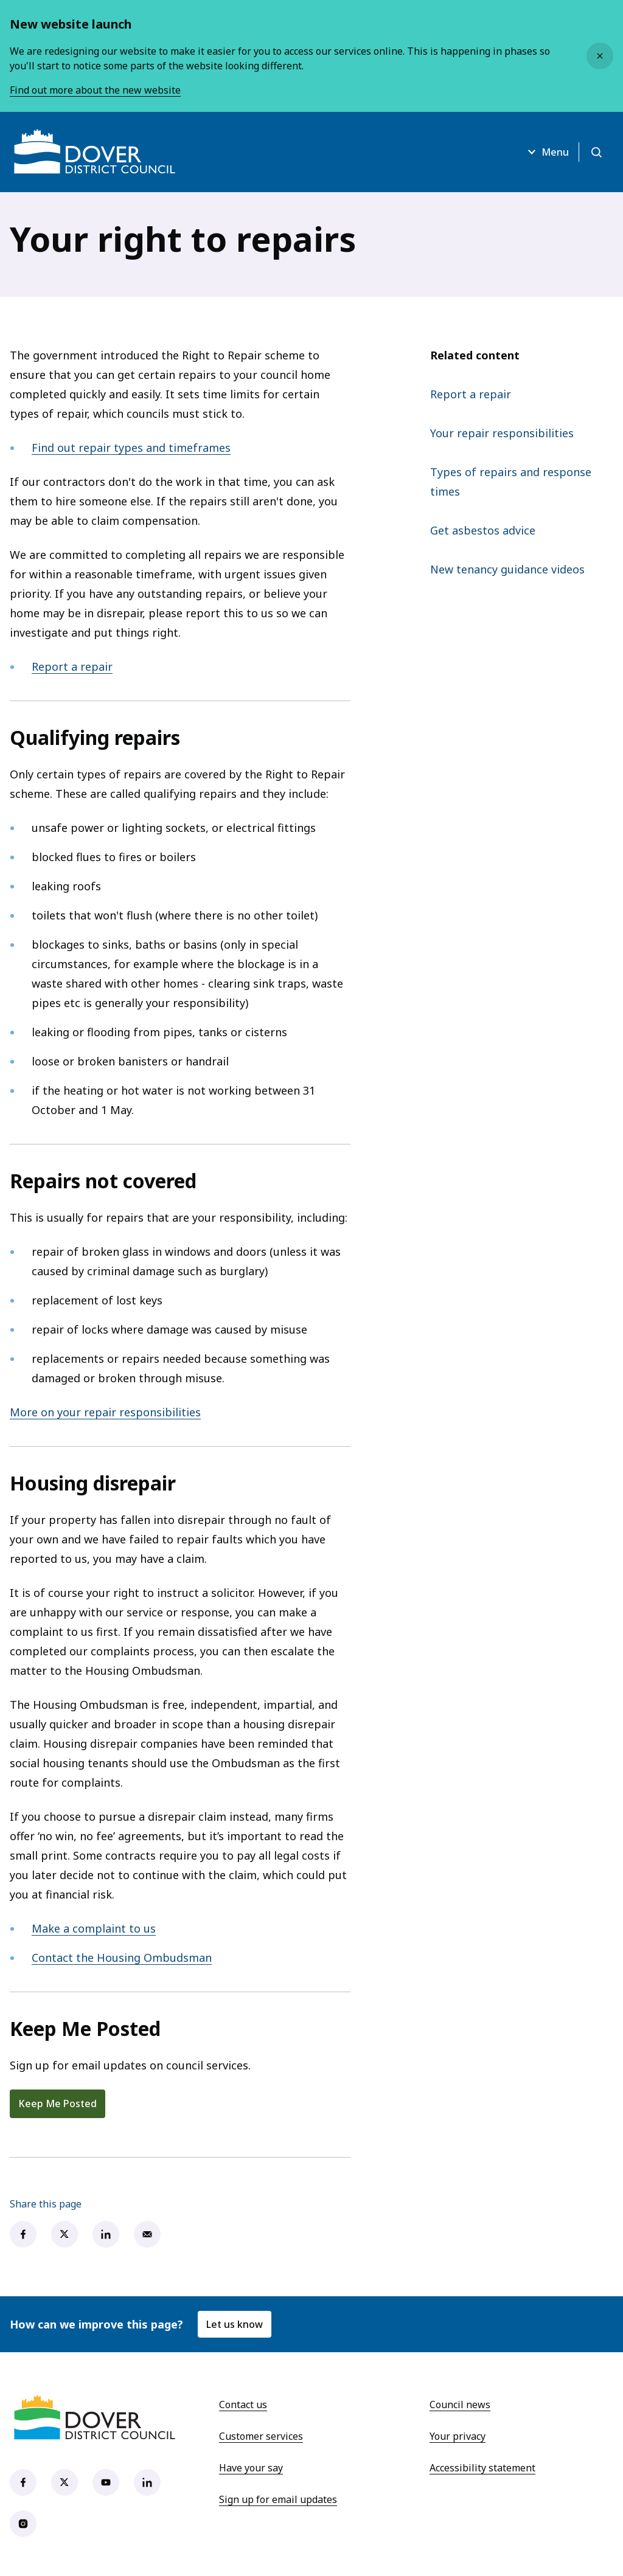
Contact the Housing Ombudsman (122, 1957)
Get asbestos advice (482, 530)
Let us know (234, 2324)
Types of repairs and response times (510, 482)
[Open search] (596, 152)
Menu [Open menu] (546, 152)
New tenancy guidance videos (507, 569)
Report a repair (72, 666)
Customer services (261, 2436)
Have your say (251, 2467)
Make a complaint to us (94, 1928)
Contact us (243, 2404)
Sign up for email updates (278, 2499)
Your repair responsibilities (502, 433)
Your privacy (458, 2436)
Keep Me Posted (57, 2103)
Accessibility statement (482, 2467)
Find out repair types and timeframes (131, 447)
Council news (460, 2404)
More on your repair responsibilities (105, 1412)
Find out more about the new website (95, 90)
